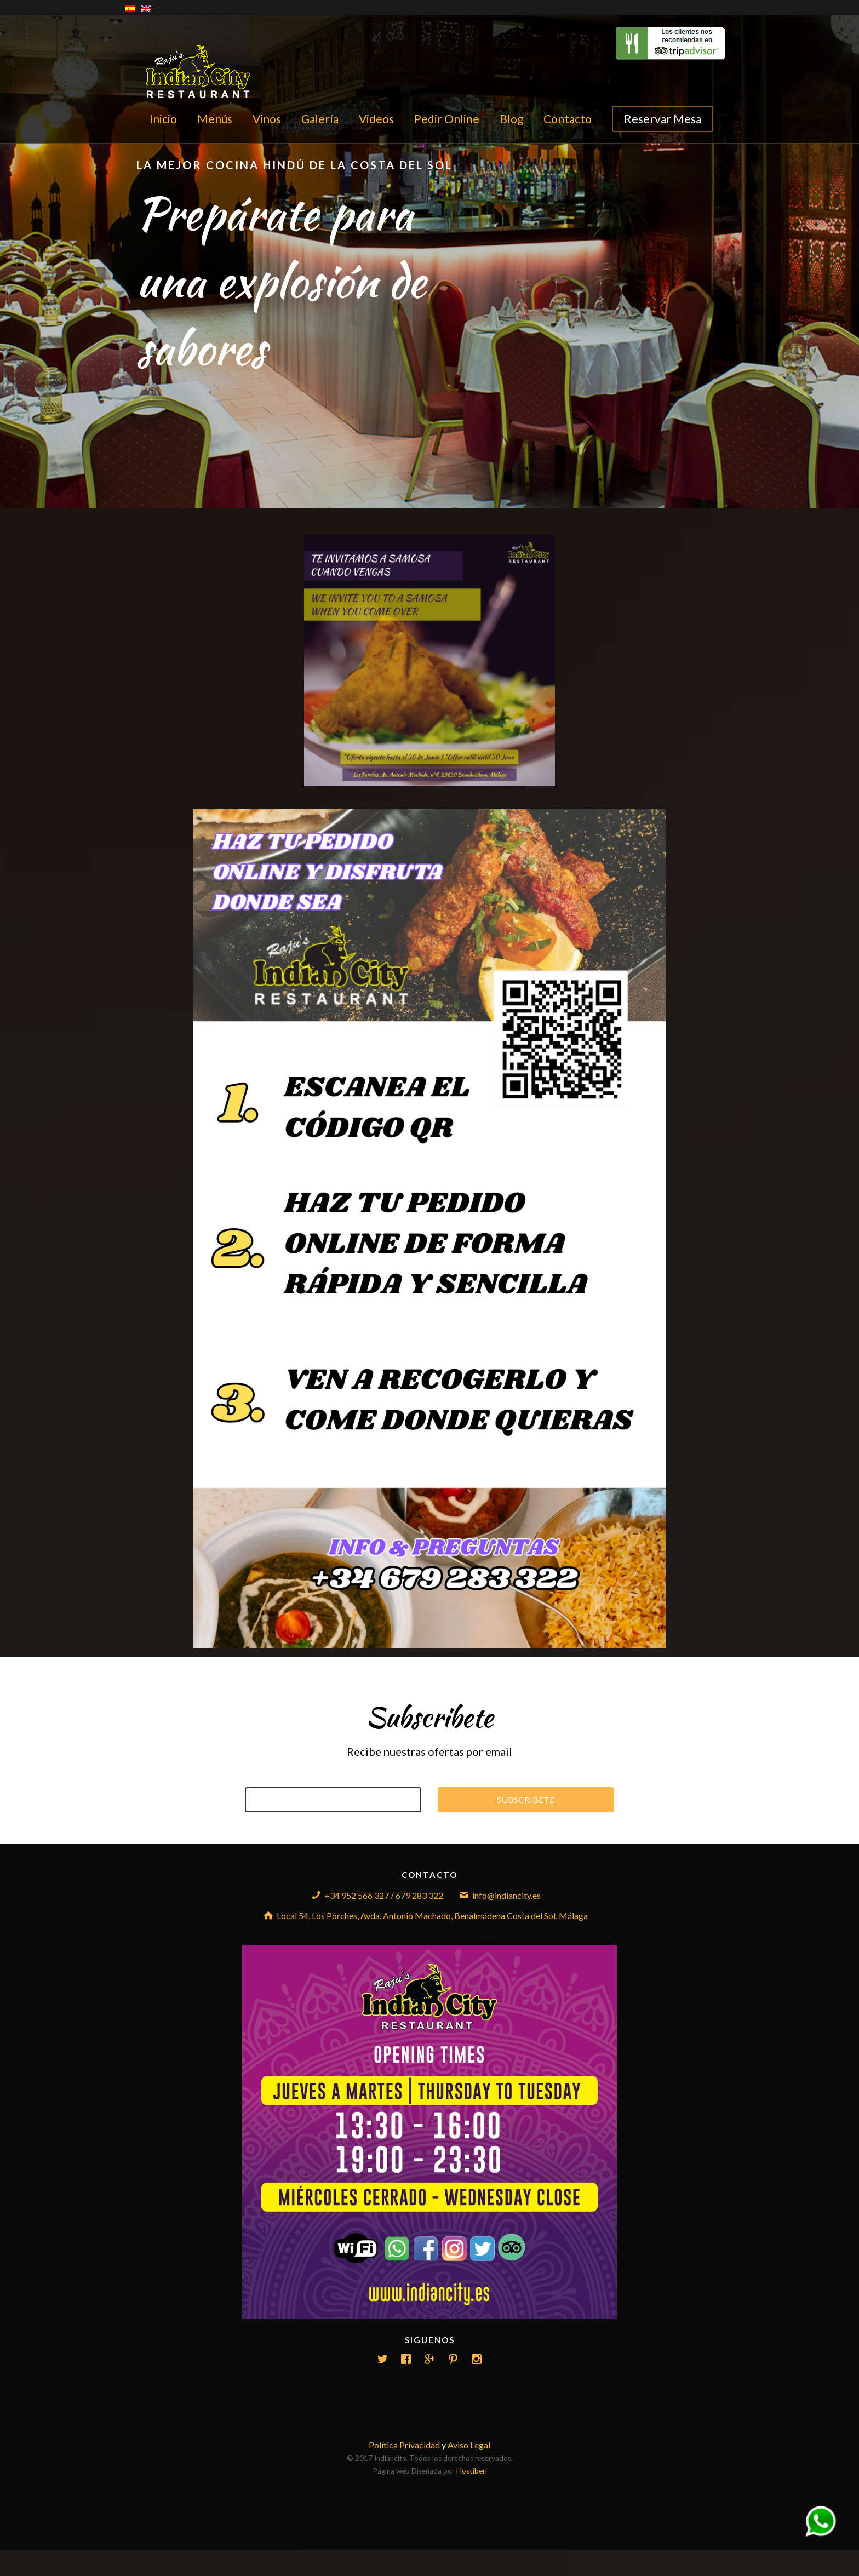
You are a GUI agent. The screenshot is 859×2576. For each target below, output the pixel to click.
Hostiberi (471, 2470)
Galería (320, 118)
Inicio (163, 118)
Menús (214, 118)
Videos (376, 118)
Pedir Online (446, 118)
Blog (511, 118)
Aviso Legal (469, 2445)
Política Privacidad (404, 2445)
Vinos (267, 118)
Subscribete (525, 1800)
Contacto (567, 118)
